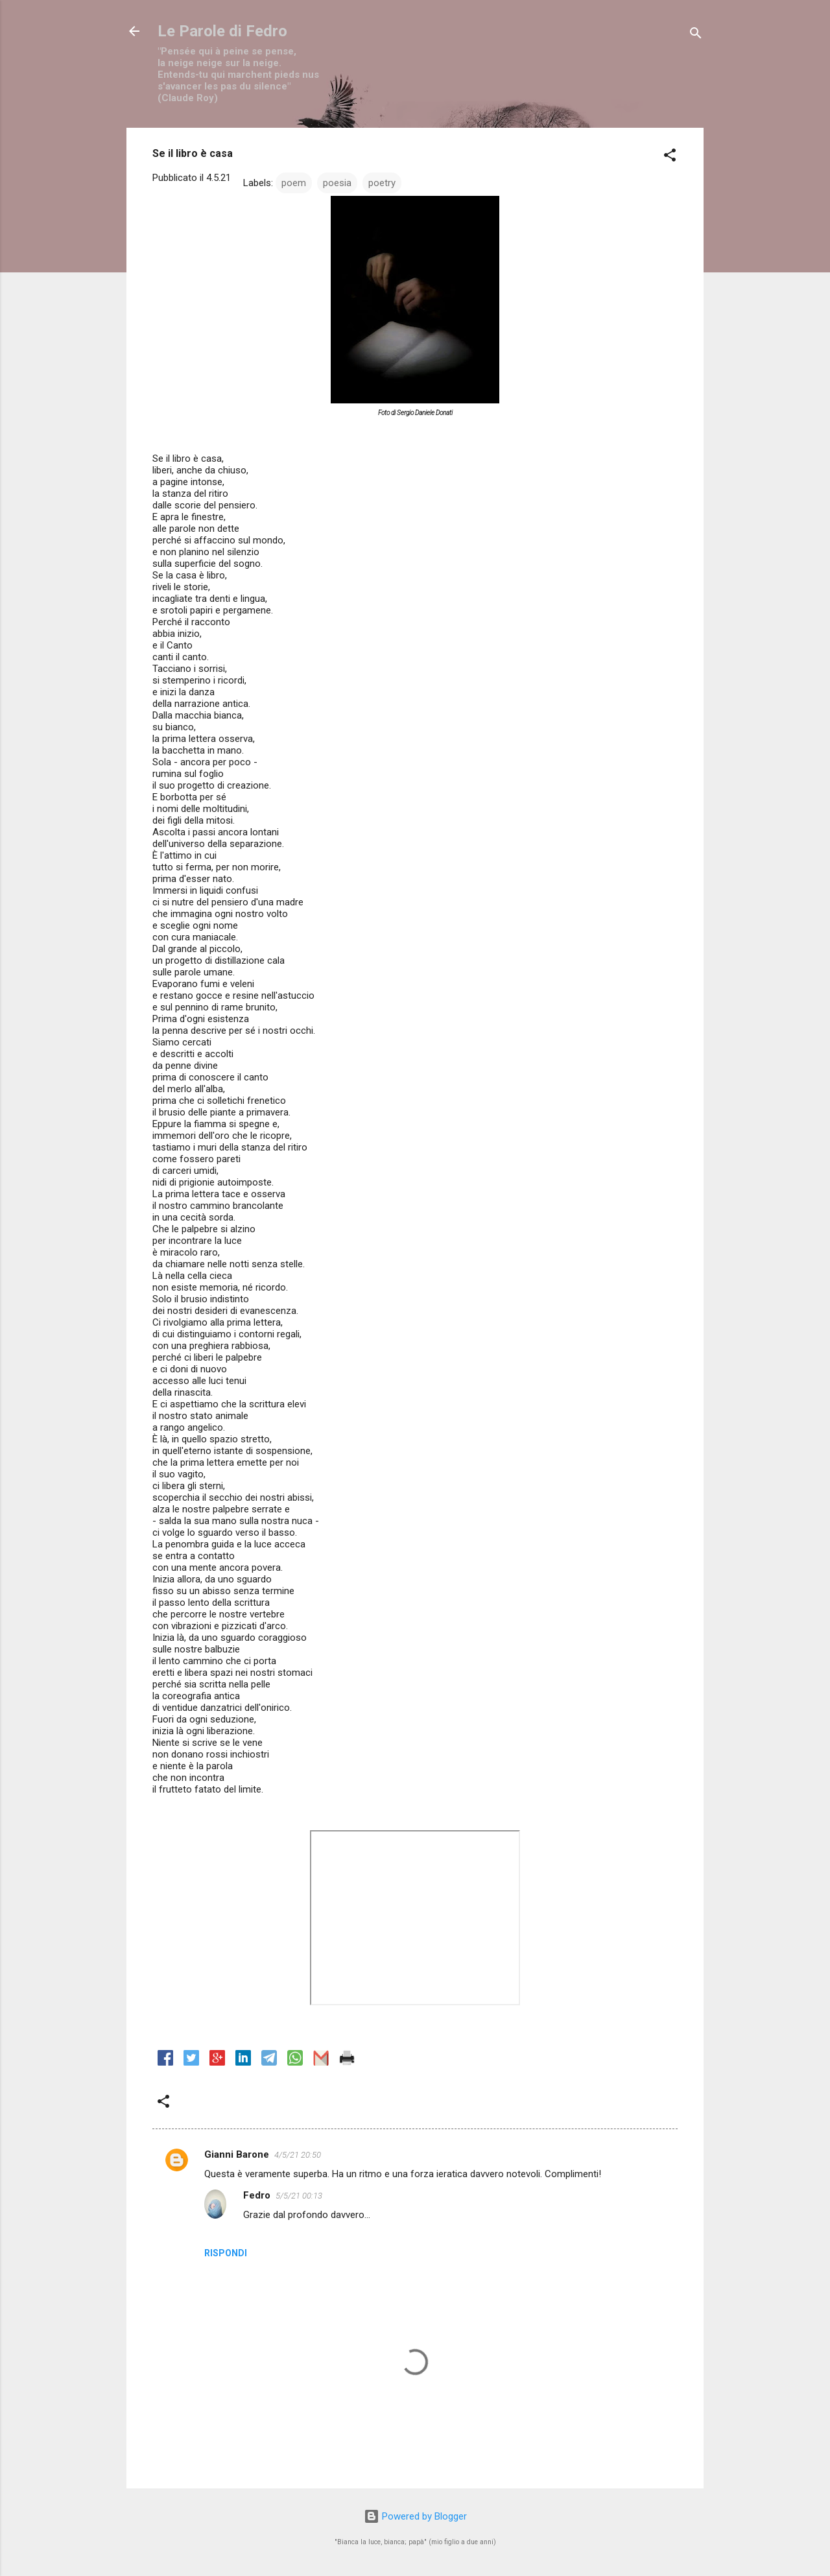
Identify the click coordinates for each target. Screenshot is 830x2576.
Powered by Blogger (415, 2516)
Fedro (256, 2195)
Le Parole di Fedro (222, 31)
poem (293, 183)
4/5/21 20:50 (297, 2155)
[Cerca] (696, 35)
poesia (337, 183)
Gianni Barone (236, 2154)
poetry (382, 183)
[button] (670, 157)
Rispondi (225, 2253)
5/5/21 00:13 (299, 2195)
